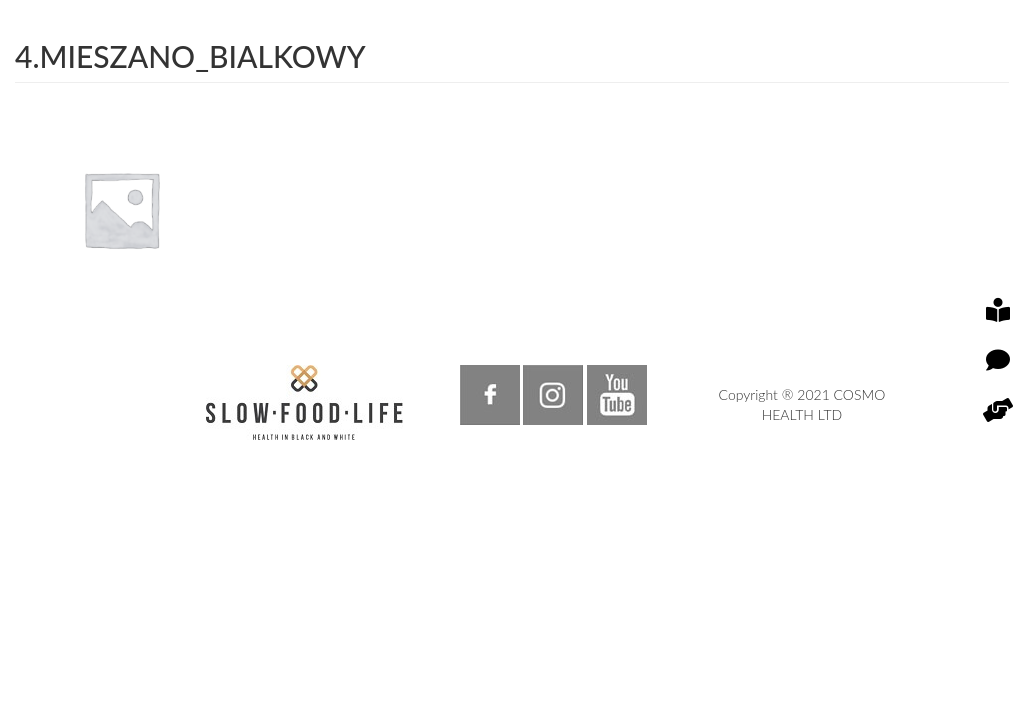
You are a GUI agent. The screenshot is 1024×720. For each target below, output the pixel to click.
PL (718, 94)
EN (750, 94)
